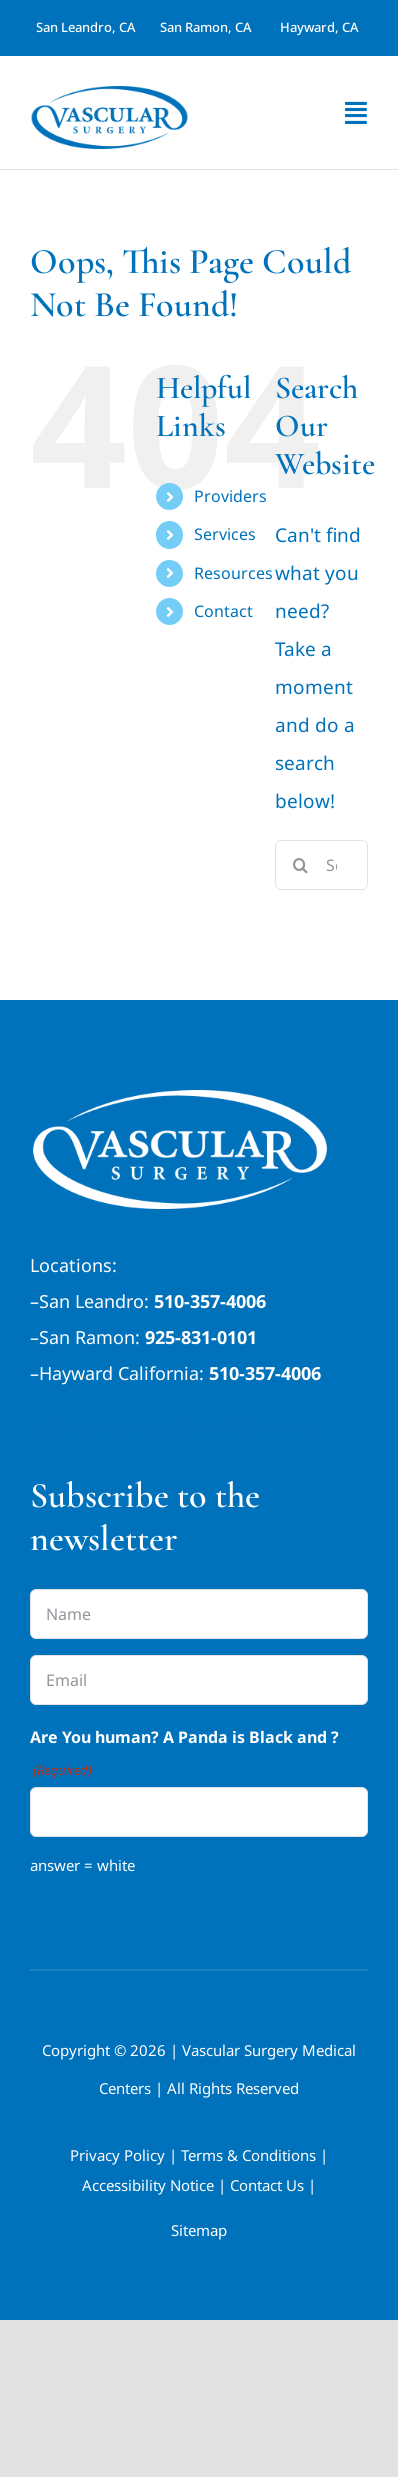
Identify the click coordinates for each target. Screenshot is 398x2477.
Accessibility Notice (148, 2185)
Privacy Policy (117, 2155)
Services (225, 534)
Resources (233, 573)
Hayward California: (121, 1373)
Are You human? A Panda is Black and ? (184, 1754)
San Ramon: (89, 1337)
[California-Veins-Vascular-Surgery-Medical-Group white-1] (180, 1099)
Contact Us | (273, 2185)
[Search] (300, 865)
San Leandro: (94, 1301)
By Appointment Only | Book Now (175, 1427)
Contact (223, 611)
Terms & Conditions (248, 2155)
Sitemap (199, 2230)
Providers (230, 496)
